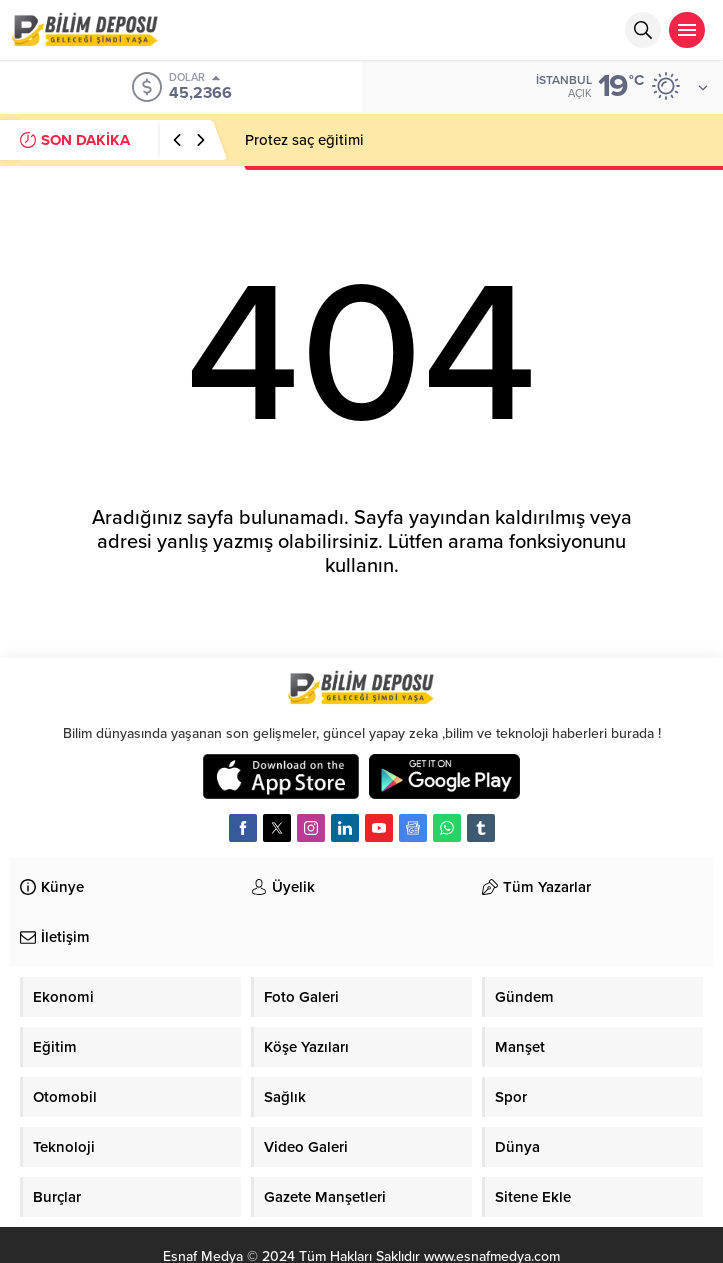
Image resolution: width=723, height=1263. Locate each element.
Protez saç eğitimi (304, 140)
